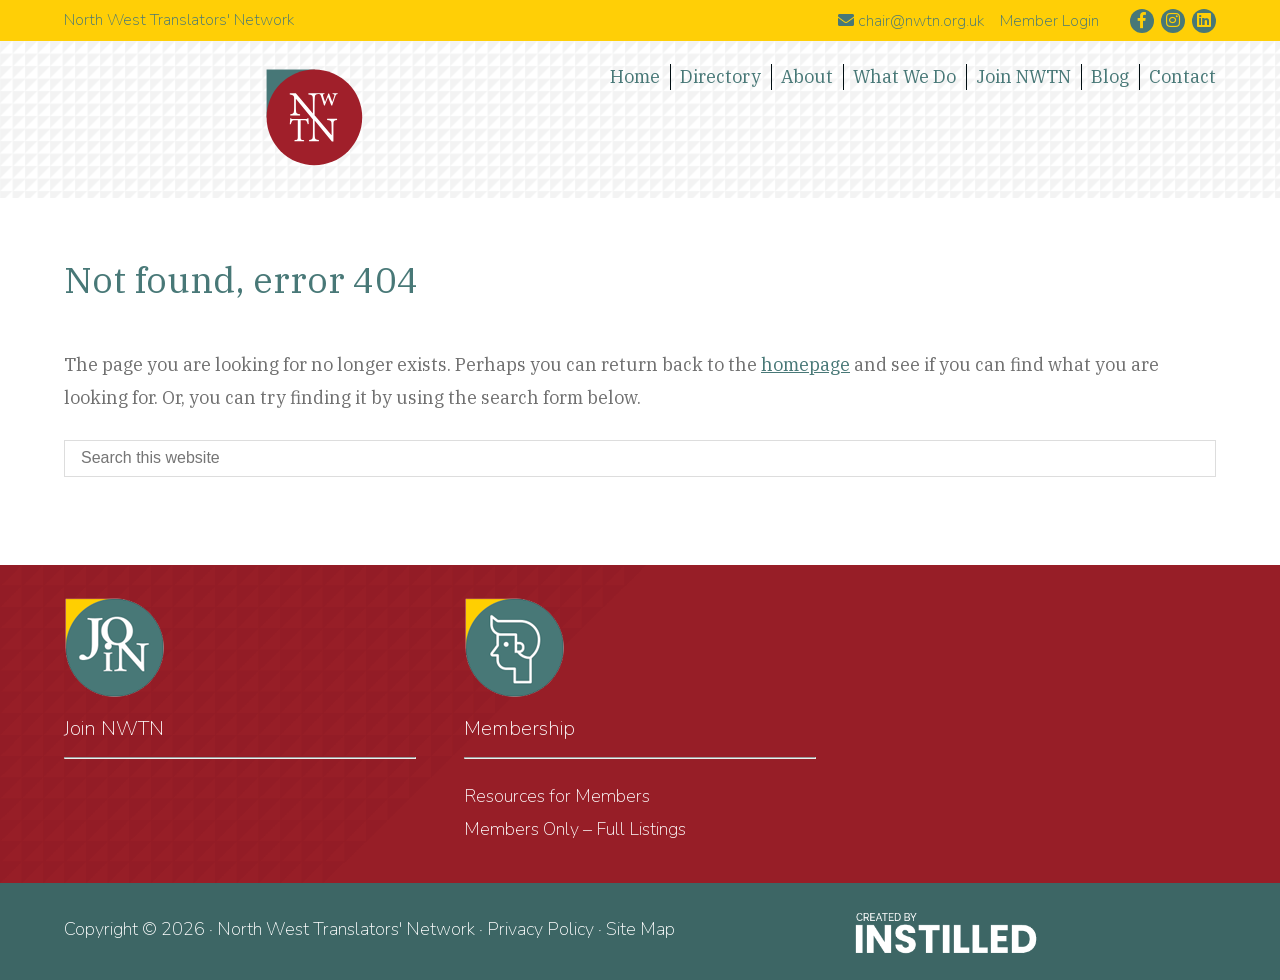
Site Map (640, 929)
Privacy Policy (540, 929)
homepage (805, 364)
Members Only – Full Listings (575, 829)
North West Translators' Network (315, 118)
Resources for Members (557, 796)
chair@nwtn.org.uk (911, 21)
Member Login (1049, 21)
